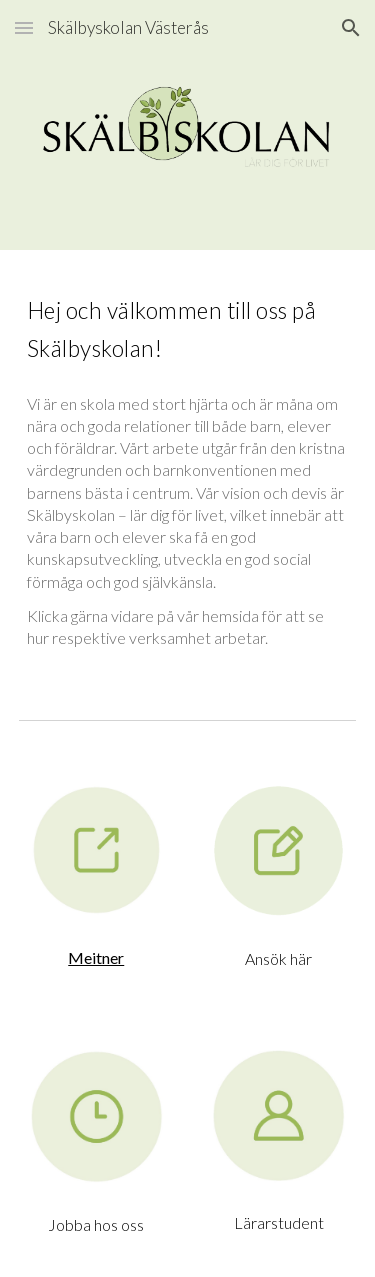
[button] (24, 27)
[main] (188, 326)
